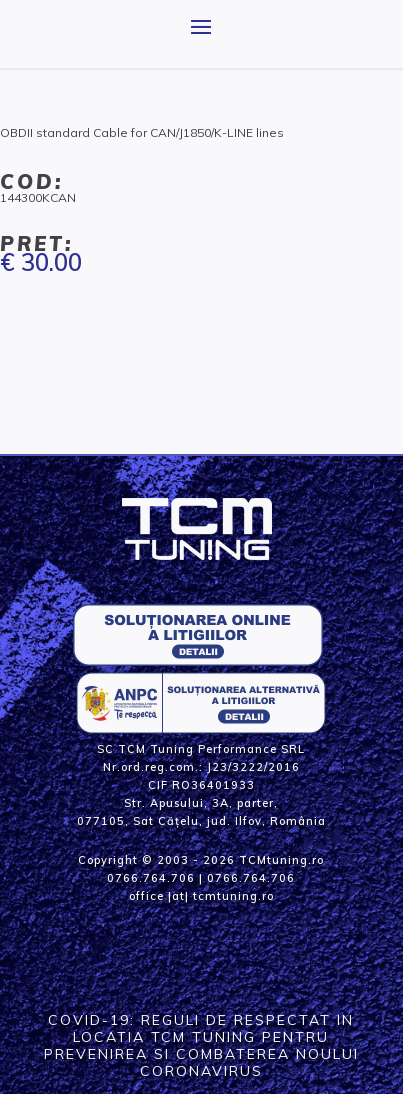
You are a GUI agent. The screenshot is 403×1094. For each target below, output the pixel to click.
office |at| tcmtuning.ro (201, 896)
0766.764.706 (151, 878)
